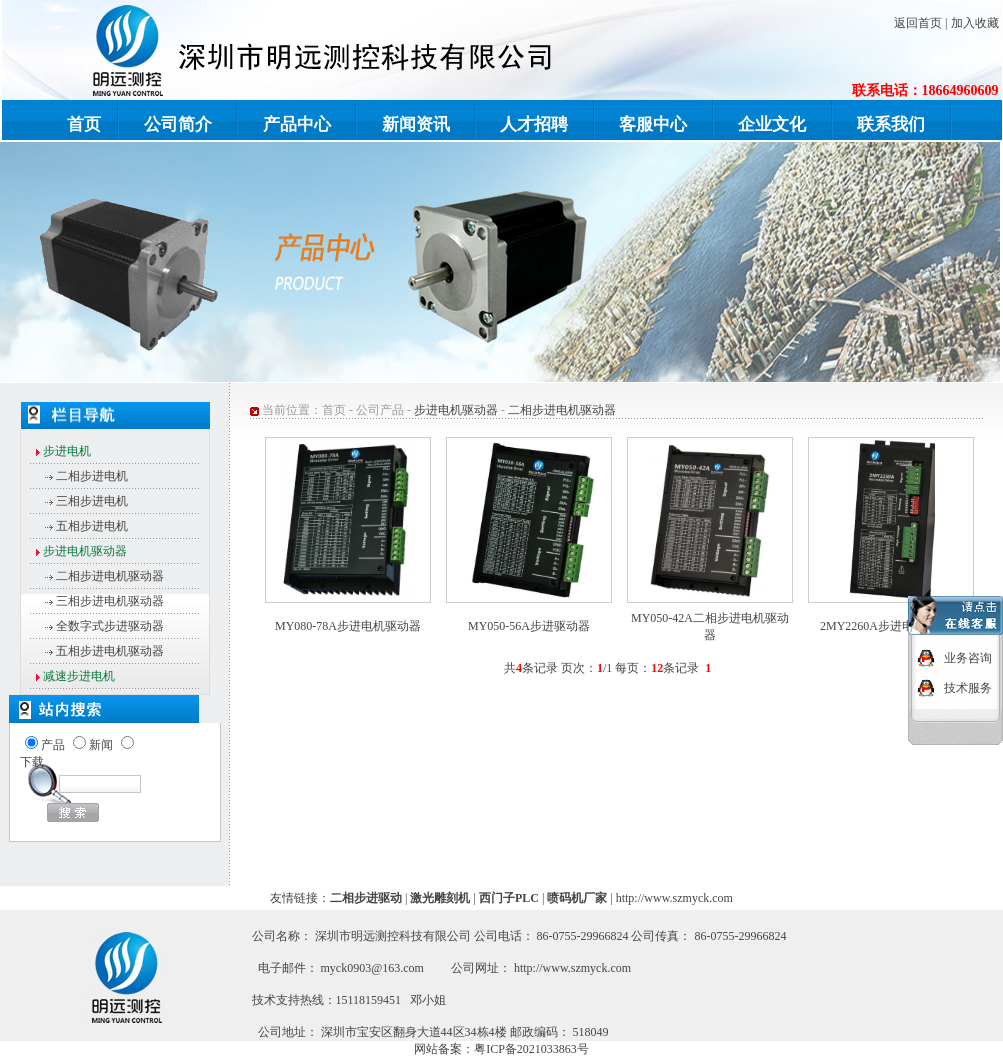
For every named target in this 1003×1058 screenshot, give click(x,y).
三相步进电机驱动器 (110, 601)
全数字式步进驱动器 (110, 626)
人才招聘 (534, 124)
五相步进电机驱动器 (110, 651)
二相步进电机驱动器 (110, 576)
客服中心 (653, 124)
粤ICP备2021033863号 (531, 1049)
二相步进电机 (92, 476)
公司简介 (178, 124)
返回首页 (918, 23)
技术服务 (968, 685)
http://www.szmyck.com (674, 898)
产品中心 (297, 124)
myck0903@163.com (372, 968)
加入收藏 (975, 23)
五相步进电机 (92, 526)
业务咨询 (968, 655)
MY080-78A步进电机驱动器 (348, 626)
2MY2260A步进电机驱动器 (891, 626)
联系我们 (891, 124)
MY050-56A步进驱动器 (529, 626)
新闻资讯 (416, 124)
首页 (84, 124)
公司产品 (380, 410)
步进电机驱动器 (456, 410)
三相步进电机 (92, 501)
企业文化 (772, 124)
